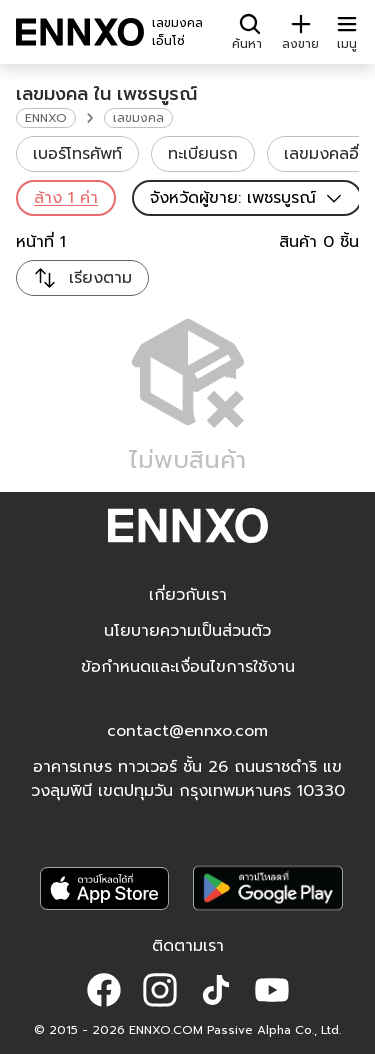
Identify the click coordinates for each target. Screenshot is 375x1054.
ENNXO (46, 118)
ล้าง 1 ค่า (66, 198)
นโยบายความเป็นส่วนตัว (187, 631)
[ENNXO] (80, 32)
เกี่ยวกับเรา (188, 595)
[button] (104, 990)
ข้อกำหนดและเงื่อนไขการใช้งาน (188, 667)
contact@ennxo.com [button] (187, 731)
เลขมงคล (138, 118)
